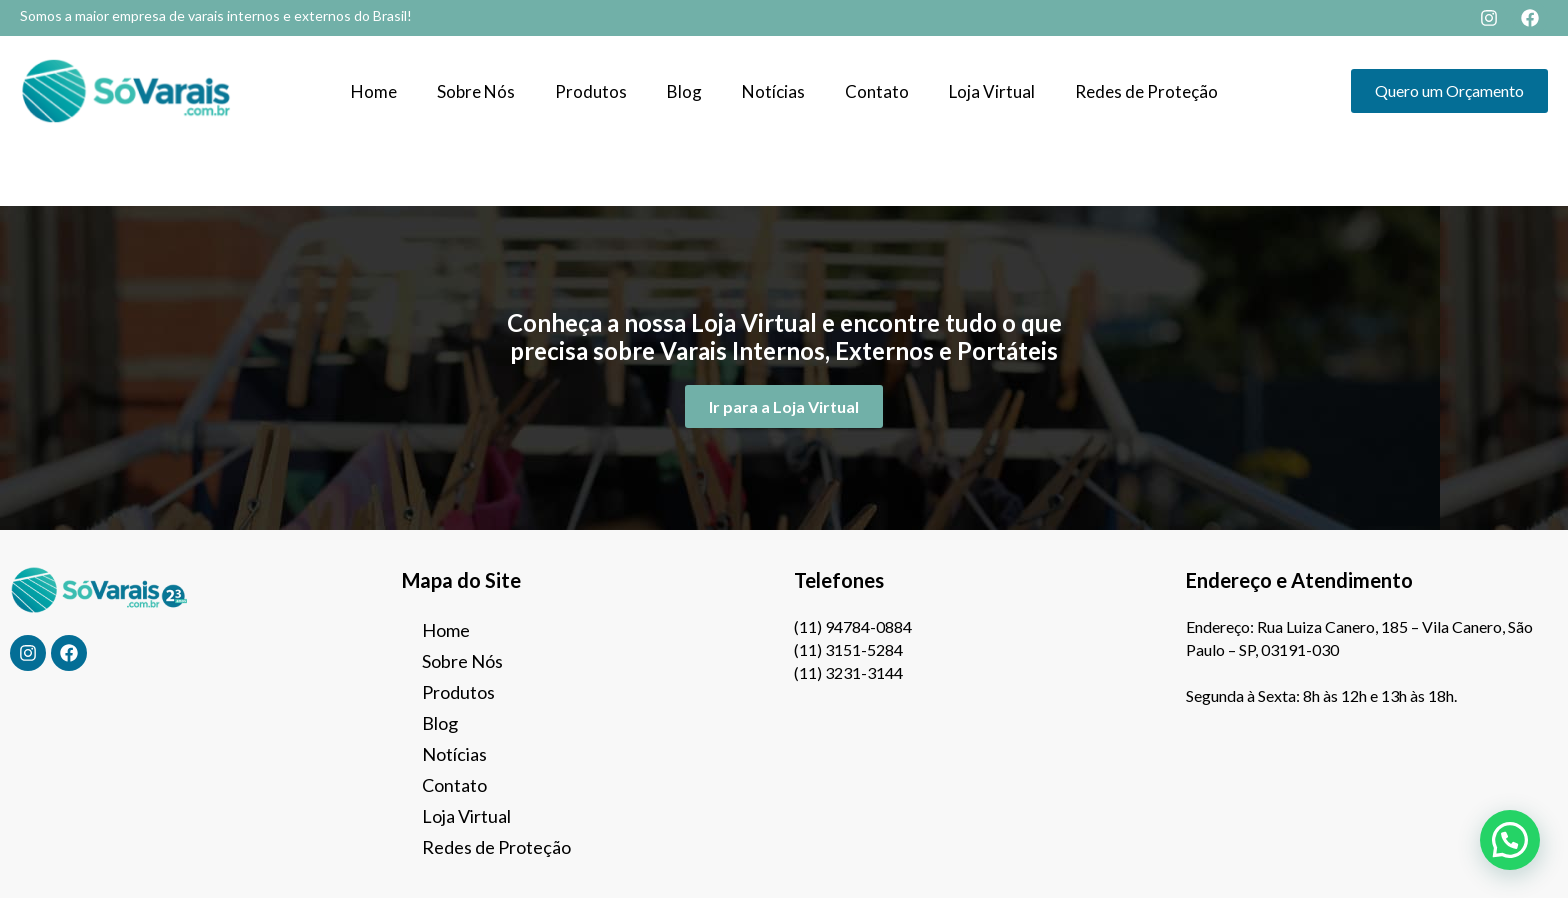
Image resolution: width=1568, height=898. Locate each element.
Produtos (591, 91)
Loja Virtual (992, 91)
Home (374, 91)
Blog (684, 91)
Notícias (773, 91)
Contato (877, 91)
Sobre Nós (476, 91)
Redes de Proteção (1146, 91)
